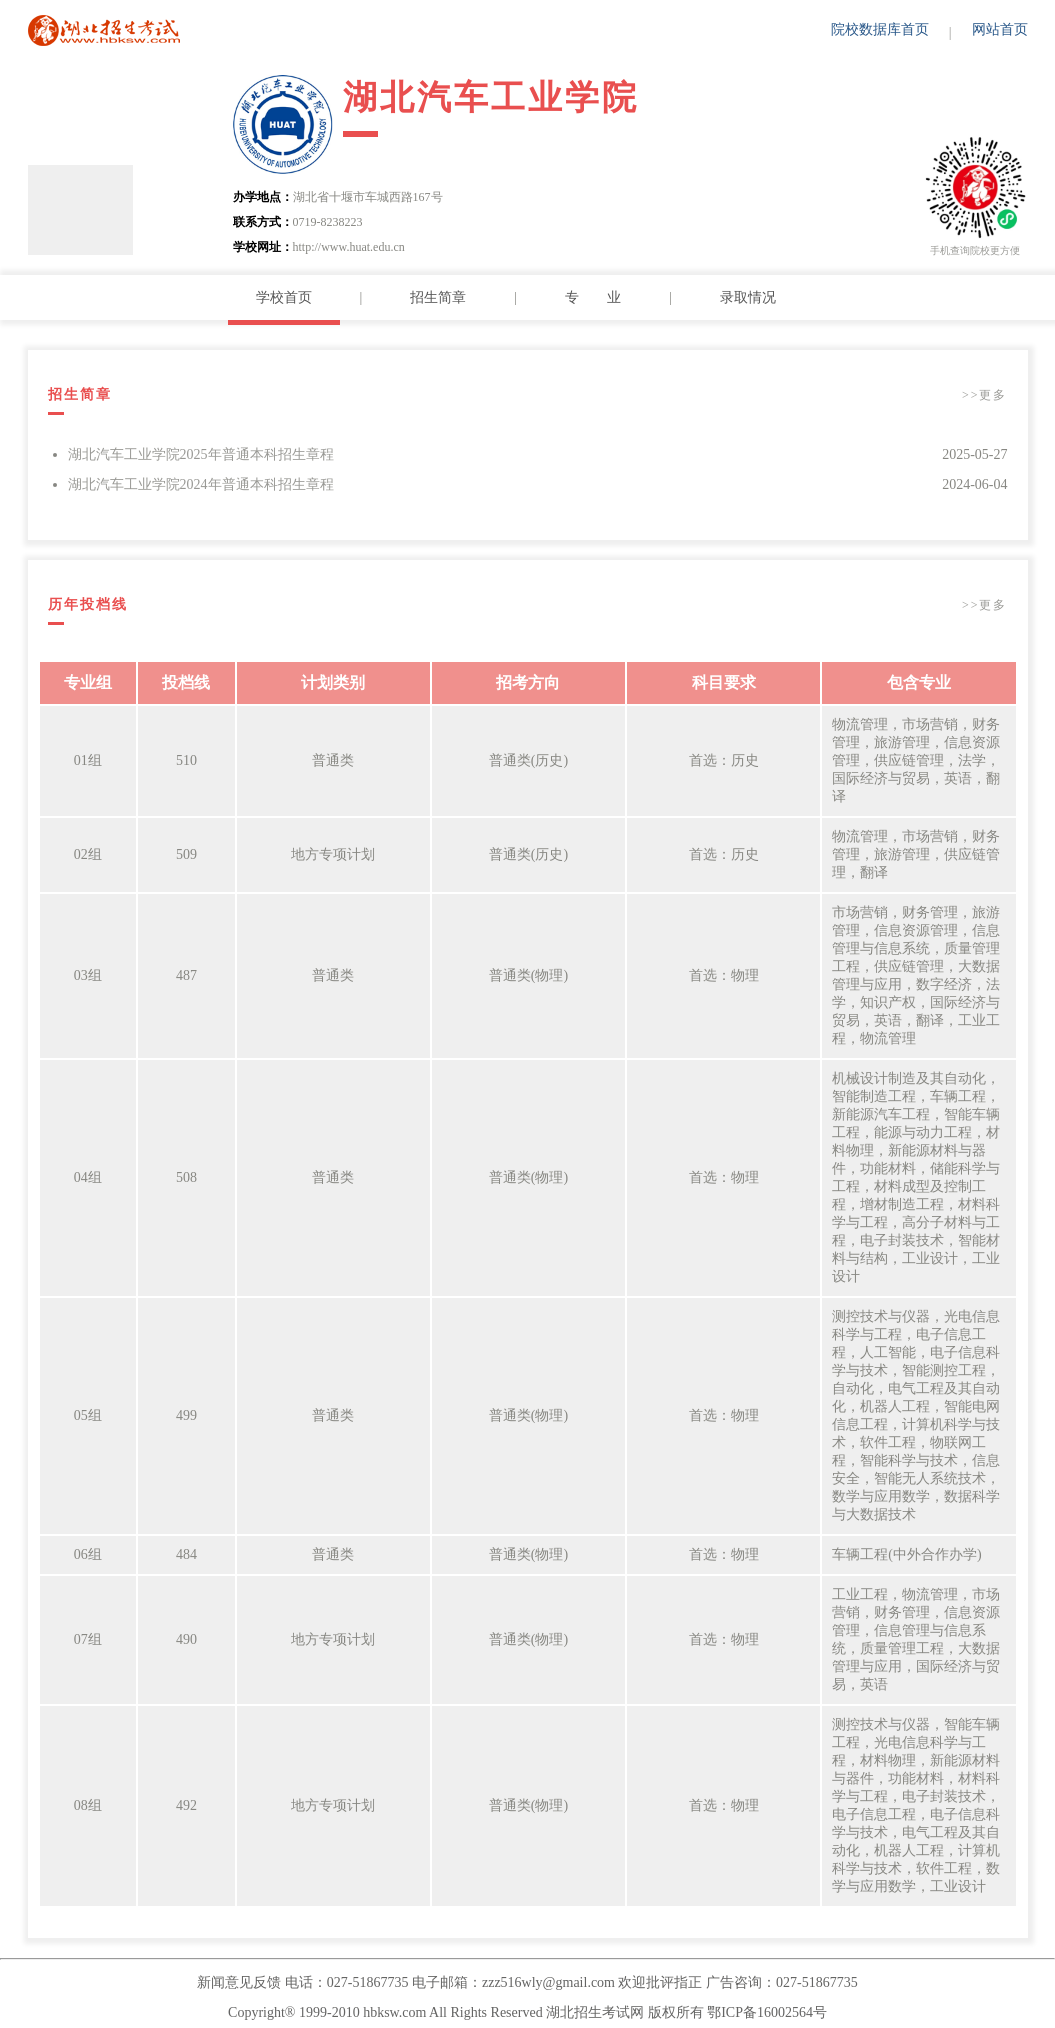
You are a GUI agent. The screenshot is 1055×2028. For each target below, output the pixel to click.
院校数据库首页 (880, 29)
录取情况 (748, 297)
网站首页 (1000, 29)
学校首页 (284, 297)
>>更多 (985, 395)
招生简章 (438, 297)
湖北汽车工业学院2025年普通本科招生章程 (201, 454)
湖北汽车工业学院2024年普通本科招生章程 (201, 484)
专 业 (593, 297)
